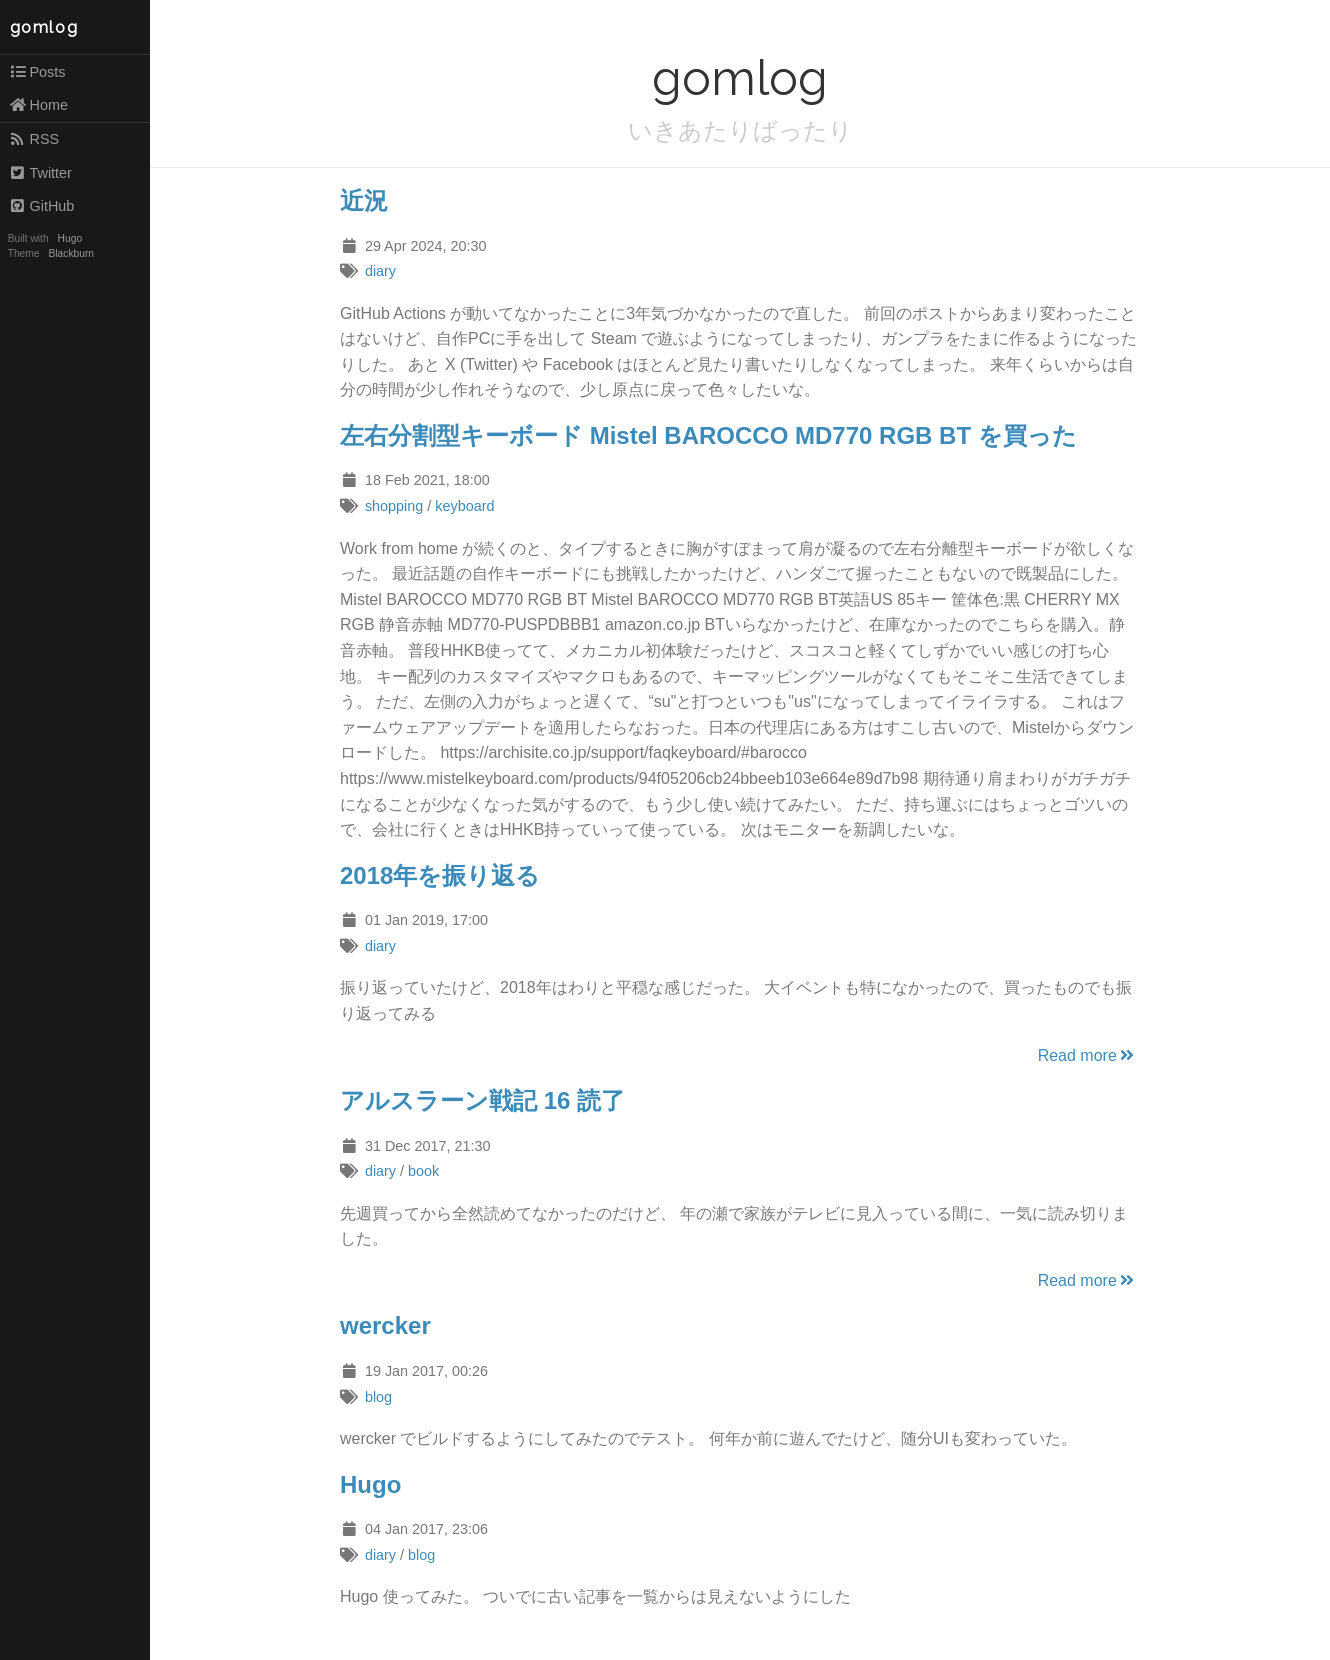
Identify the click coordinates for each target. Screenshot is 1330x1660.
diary (380, 271)
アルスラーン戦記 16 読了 (482, 1100)
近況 (364, 200)
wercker (385, 1325)
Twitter (40, 173)
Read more (1087, 1055)
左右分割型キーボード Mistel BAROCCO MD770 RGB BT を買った (708, 435)
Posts (37, 72)
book (423, 1171)
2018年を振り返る (440, 875)
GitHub (42, 206)
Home (38, 105)
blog (378, 1397)
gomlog (44, 27)
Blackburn (72, 253)
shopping (394, 506)
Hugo (70, 238)
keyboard (464, 506)
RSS (34, 139)
